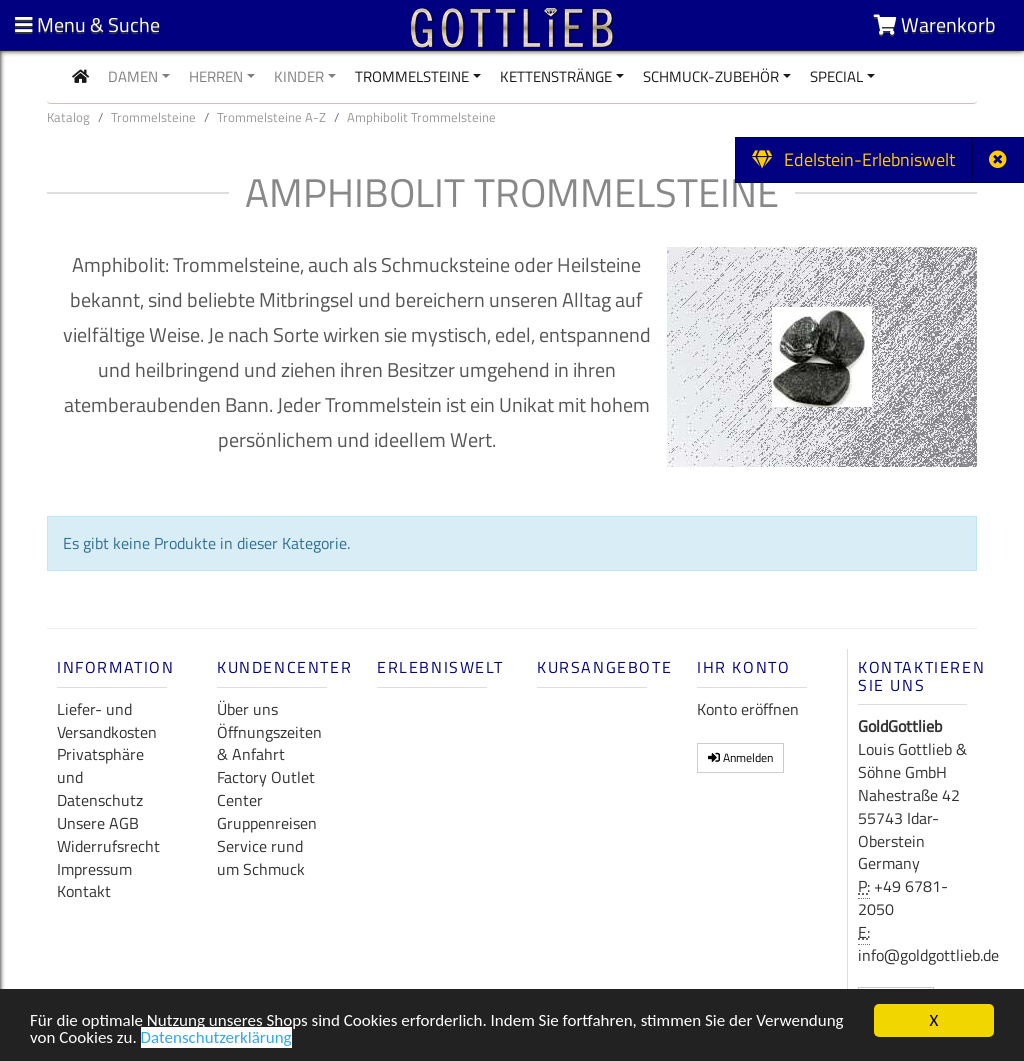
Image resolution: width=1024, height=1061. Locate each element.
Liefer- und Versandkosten (107, 720)
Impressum (94, 869)
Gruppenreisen (267, 823)
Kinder (299, 76)
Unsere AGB (98, 823)
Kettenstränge (556, 76)
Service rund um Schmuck (261, 857)
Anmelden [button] (740, 757)
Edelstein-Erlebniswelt (853, 159)
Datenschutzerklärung (216, 1040)
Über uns (247, 709)
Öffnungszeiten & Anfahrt (269, 743)
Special (836, 76)
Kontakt (84, 891)
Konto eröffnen (748, 709)
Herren (216, 76)
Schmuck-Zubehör (711, 76)
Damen (133, 76)
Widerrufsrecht (108, 846)
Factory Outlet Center (266, 788)
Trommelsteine (412, 76)
